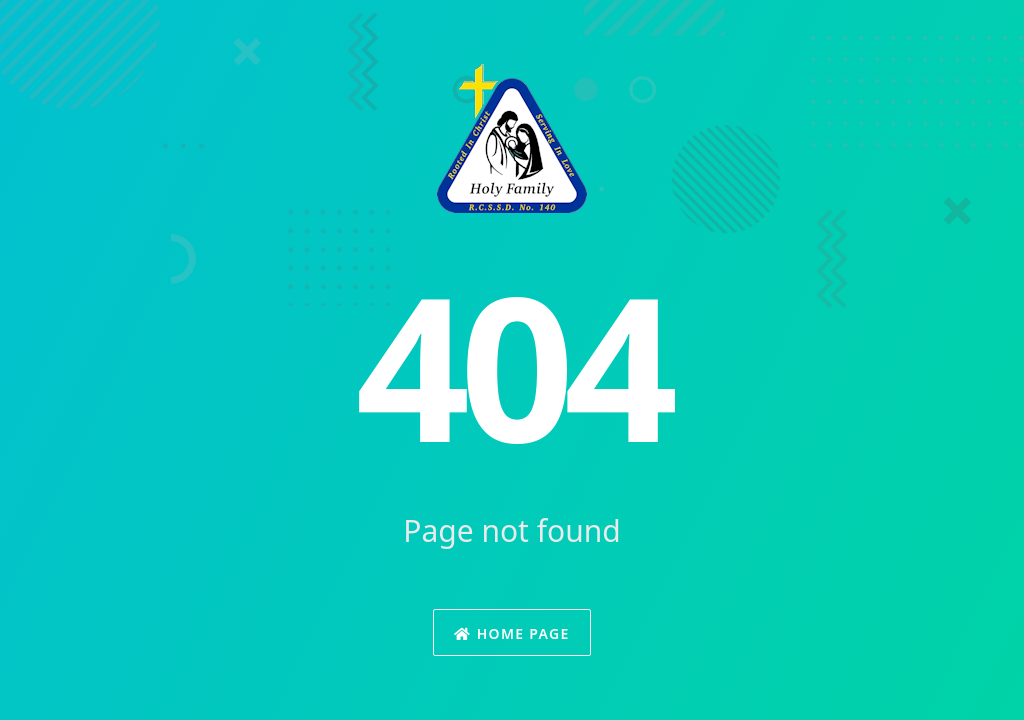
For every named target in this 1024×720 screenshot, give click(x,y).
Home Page (511, 633)
